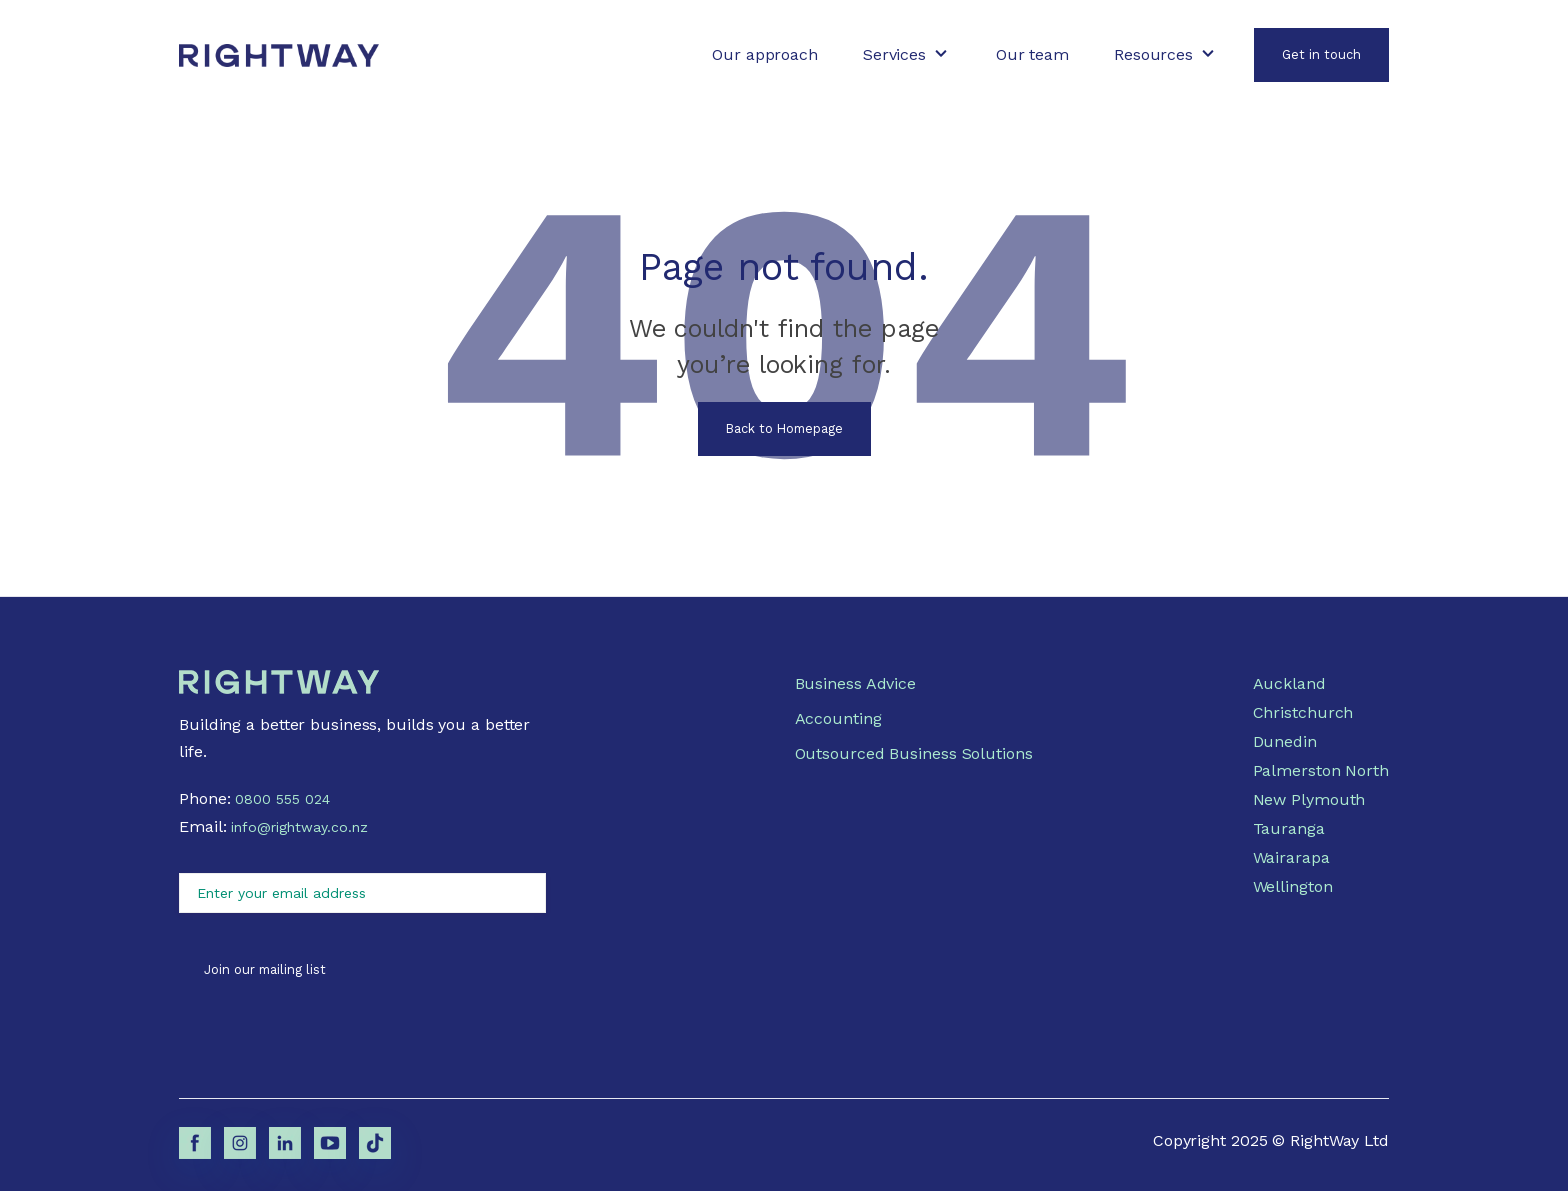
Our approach (765, 54)
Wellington (1293, 886)
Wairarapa (1291, 857)
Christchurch (1303, 712)
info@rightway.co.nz (299, 827)
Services (894, 54)
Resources (1153, 54)
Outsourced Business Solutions (914, 753)
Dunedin (1285, 741)
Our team (1032, 54)
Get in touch (1321, 54)
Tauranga (1289, 828)
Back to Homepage (784, 428)
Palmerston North (1321, 770)
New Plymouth (1309, 799)
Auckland (1289, 683)
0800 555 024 (282, 799)
